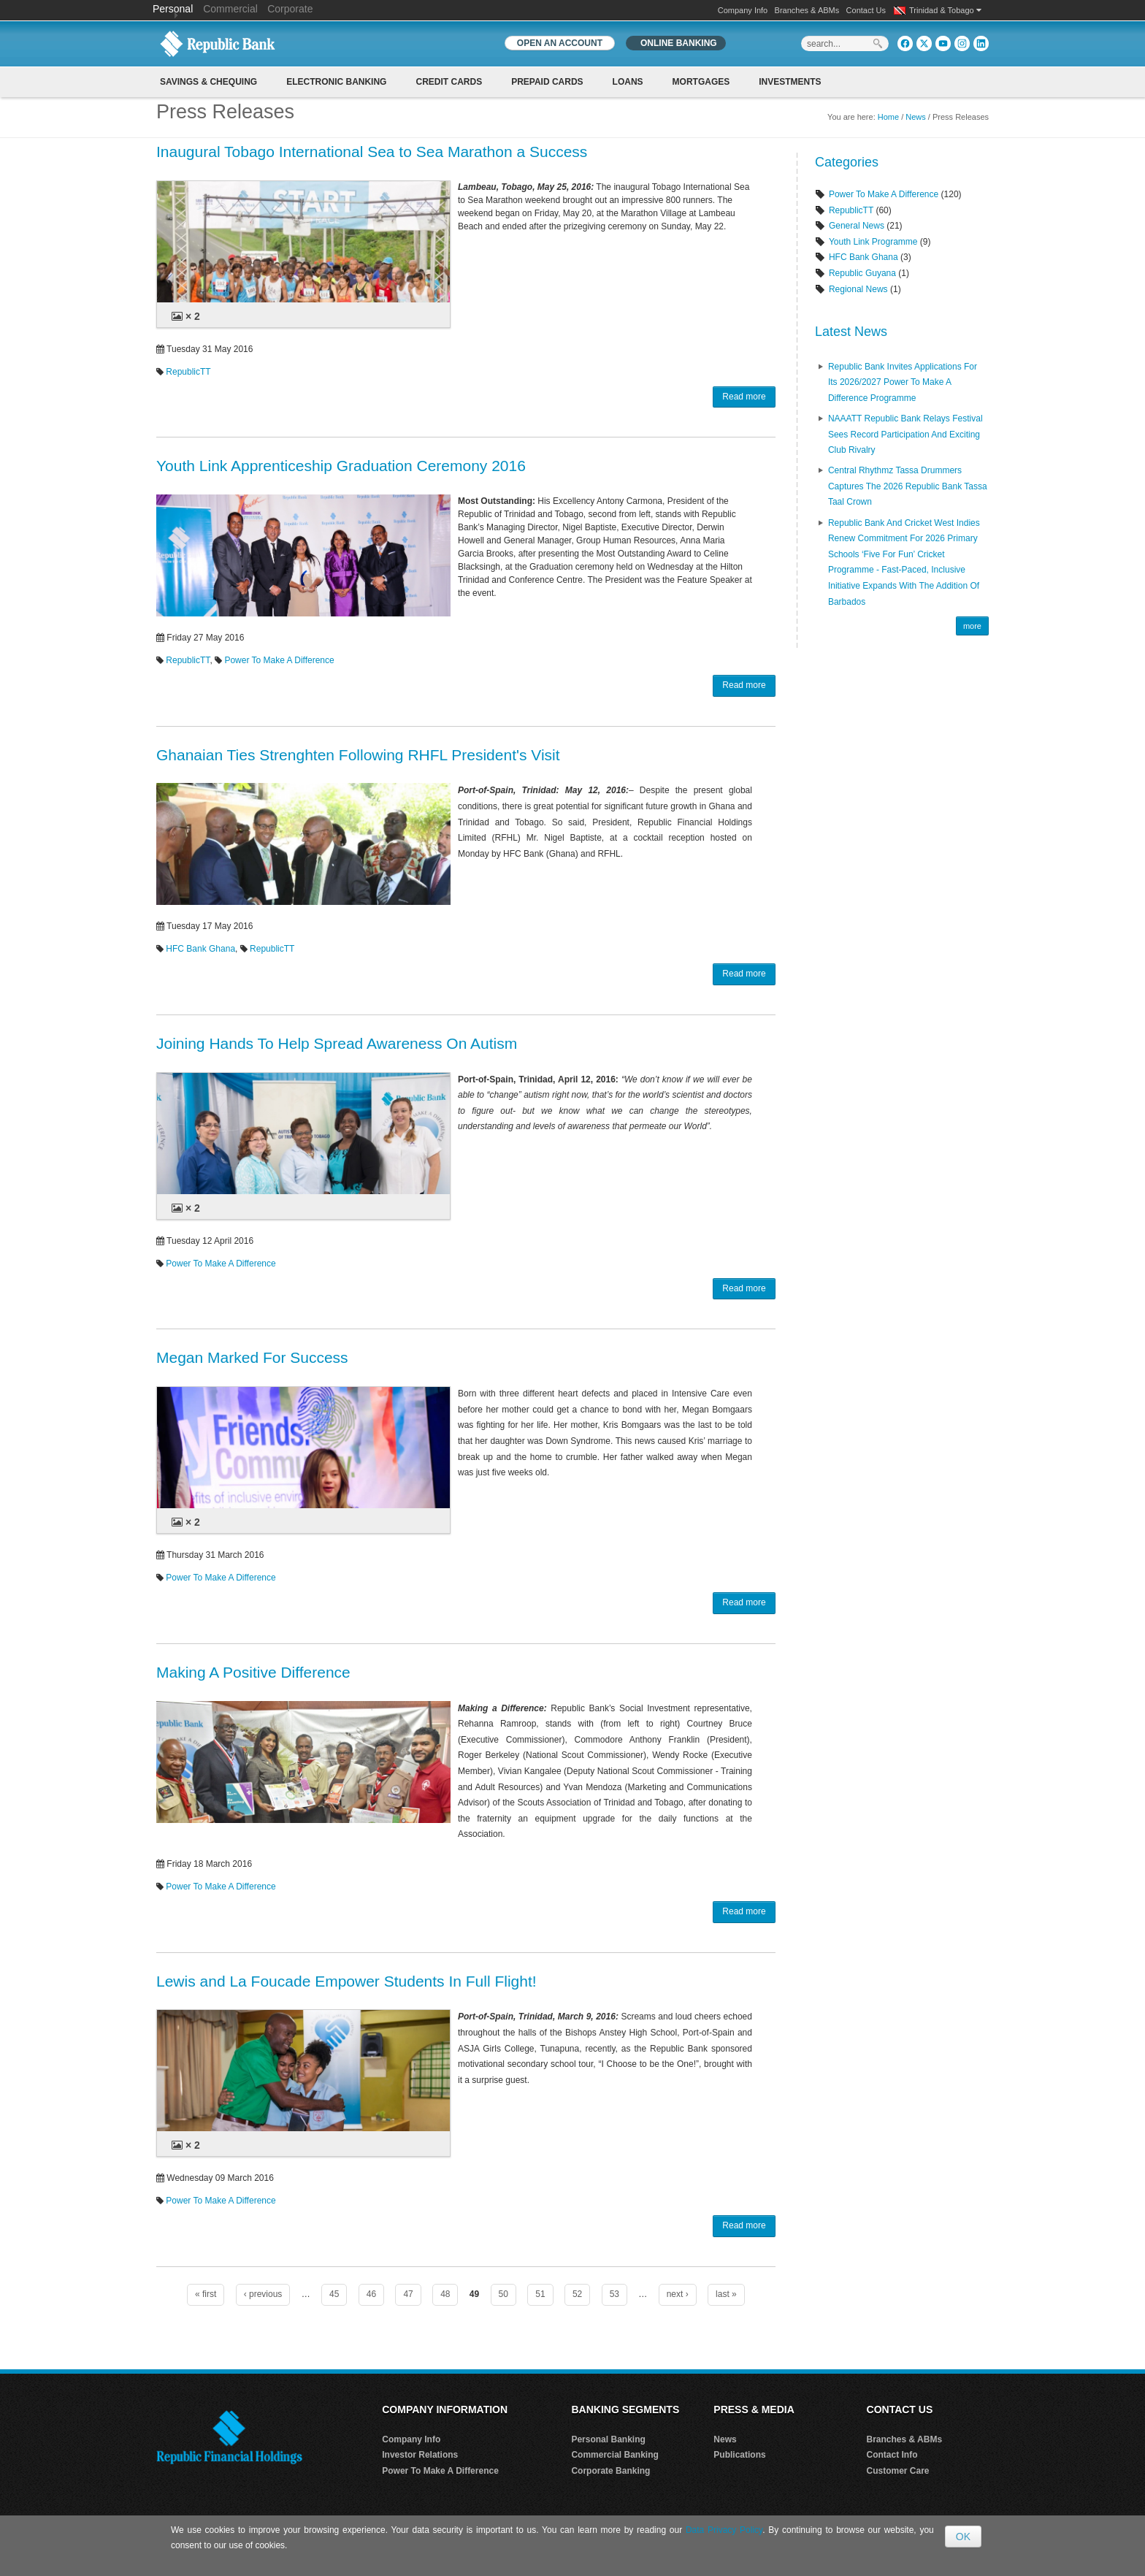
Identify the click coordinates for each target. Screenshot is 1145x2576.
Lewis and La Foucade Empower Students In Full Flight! (346, 1981)
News (915, 116)
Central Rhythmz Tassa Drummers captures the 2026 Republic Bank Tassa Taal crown (907, 486)
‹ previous (263, 2294)
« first (205, 2294)
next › (678, 2294)
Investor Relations (420, 2455)
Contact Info (892, 2455)
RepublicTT (188, 372)
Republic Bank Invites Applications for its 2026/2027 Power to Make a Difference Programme (902, 382)
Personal (174, 9)
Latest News (851, 331)
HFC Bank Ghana (200, 949)
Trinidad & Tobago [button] (945, 10)
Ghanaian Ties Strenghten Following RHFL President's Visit (358, 754)
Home (888, 116)
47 (408, 2294)
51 (540, 2294)
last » (726, 2294)
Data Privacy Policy (724, 2530)
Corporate (290, 9)
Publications (739, 2455)
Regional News (858, 289)
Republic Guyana (862, 273)
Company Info (742, 10)
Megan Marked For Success (252, 1357)
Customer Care (898, 2471)
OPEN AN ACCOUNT (559, 43)
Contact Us (866, 10)
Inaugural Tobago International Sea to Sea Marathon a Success (371, 151)
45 (334, 2294)
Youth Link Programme (873, 242)
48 (445, 2294)
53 (614, 2294)
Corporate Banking (610, 2471)
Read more (743, 396)
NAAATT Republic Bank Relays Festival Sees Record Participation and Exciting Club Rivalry (905, 434)
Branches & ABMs (807, 10)
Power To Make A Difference (279, 660)
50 (503, 2294)
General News (856, 226)
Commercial (230, 9)
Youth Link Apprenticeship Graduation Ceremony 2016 (341, 465)
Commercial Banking (614, 2455)
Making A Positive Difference (253, 1672)
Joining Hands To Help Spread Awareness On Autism (336, 1043)
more (972, 626)
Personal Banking (608, 2439)
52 (577, 2294)
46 (371, 2294)
